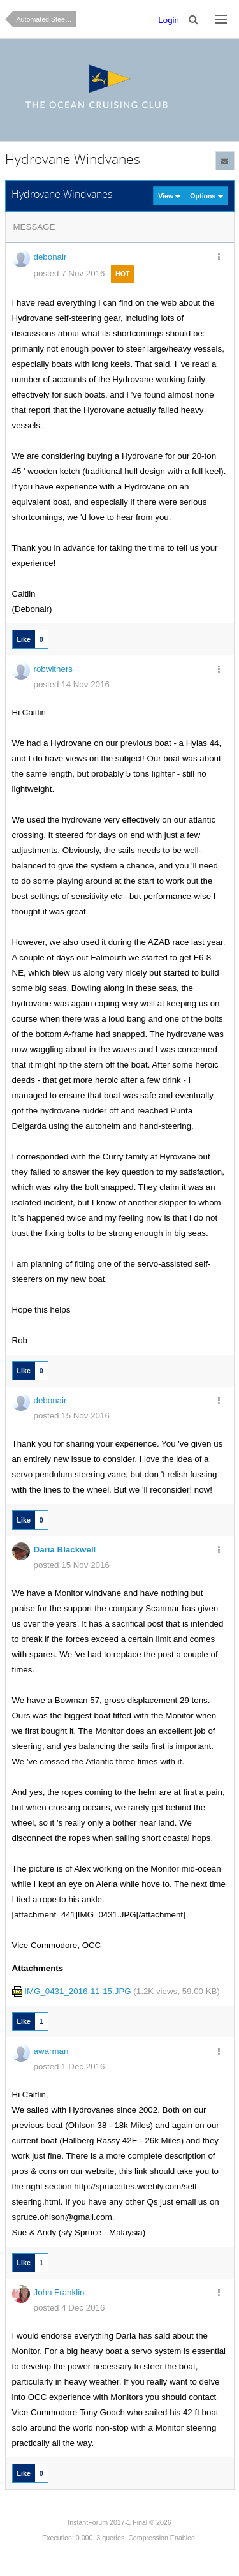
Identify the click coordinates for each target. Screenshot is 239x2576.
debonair (50, 257)
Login (168, 20)
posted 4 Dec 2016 (69, 2307)
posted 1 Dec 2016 (69, 2066)
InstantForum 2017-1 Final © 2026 (119, 2522)
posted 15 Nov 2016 (72, 1415)
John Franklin (59, 2292)
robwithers (53, 669)
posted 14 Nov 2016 (72, 684)
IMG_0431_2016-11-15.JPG (77, 1991)
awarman (51, 2051)
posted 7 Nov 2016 (69, 273)
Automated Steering (46, 19)
